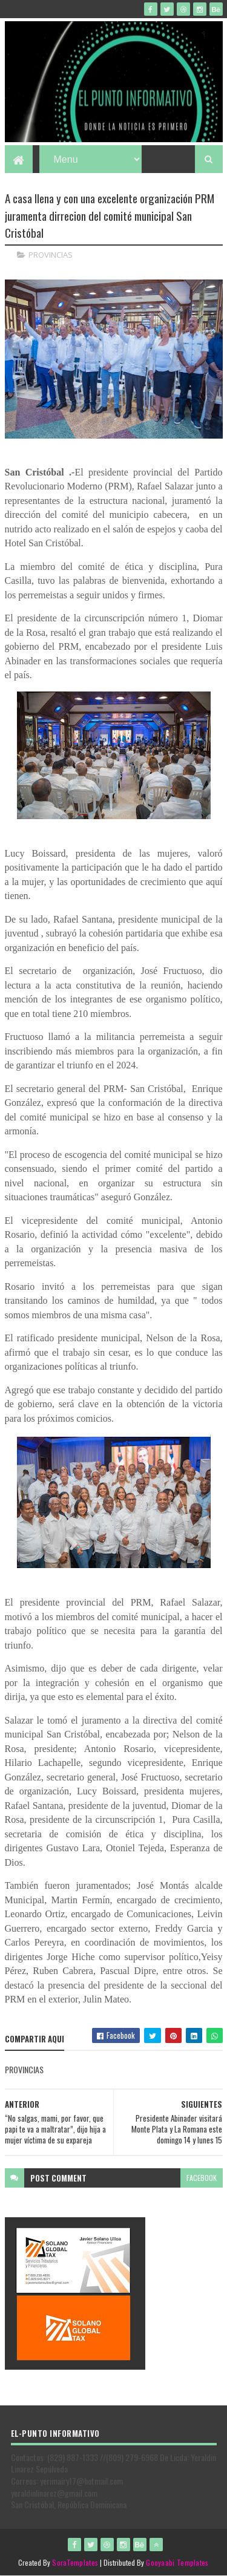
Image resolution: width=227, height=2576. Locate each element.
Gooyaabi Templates (177, 2562)
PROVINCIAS (50, 254)
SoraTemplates (75, 2562)
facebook (201, 2177)
